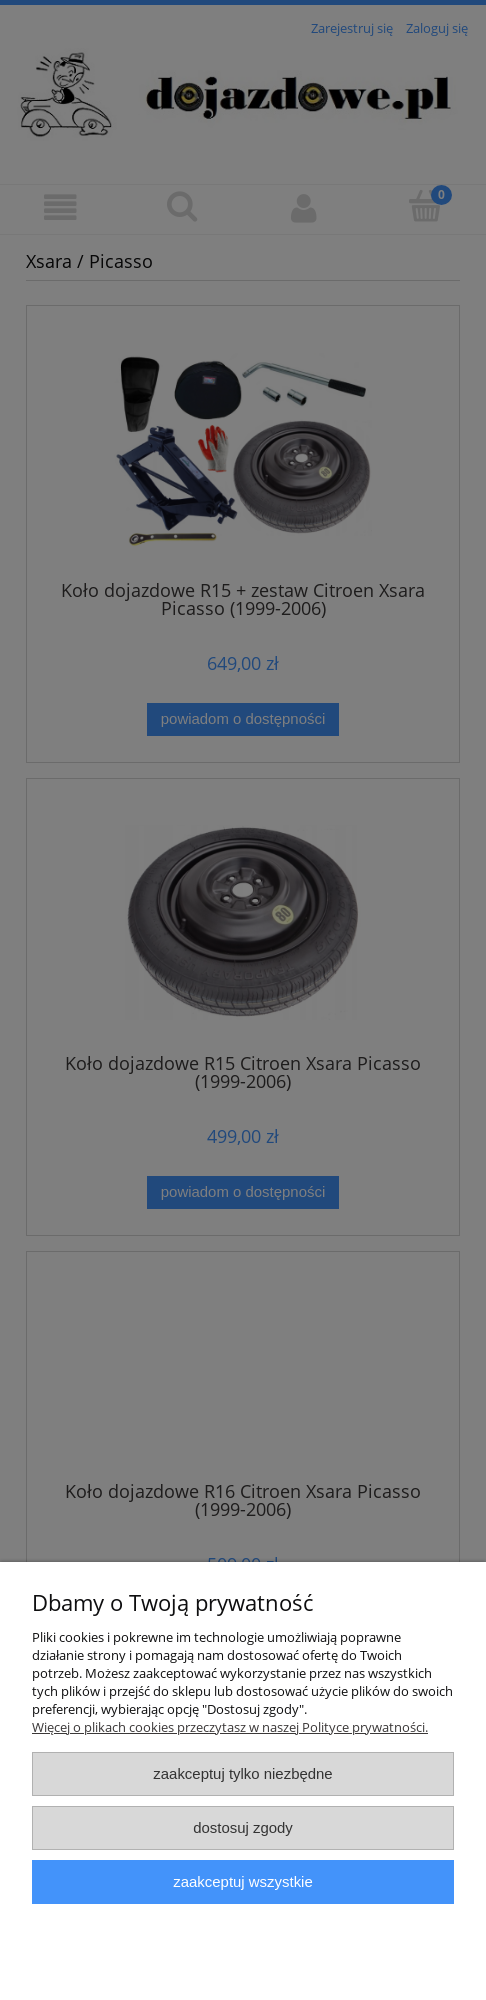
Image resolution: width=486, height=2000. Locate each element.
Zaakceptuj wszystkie (242, 1881)
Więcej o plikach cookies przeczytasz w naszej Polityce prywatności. (230, 1727)
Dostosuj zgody (243, 1827)
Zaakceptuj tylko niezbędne (242, 1773)
